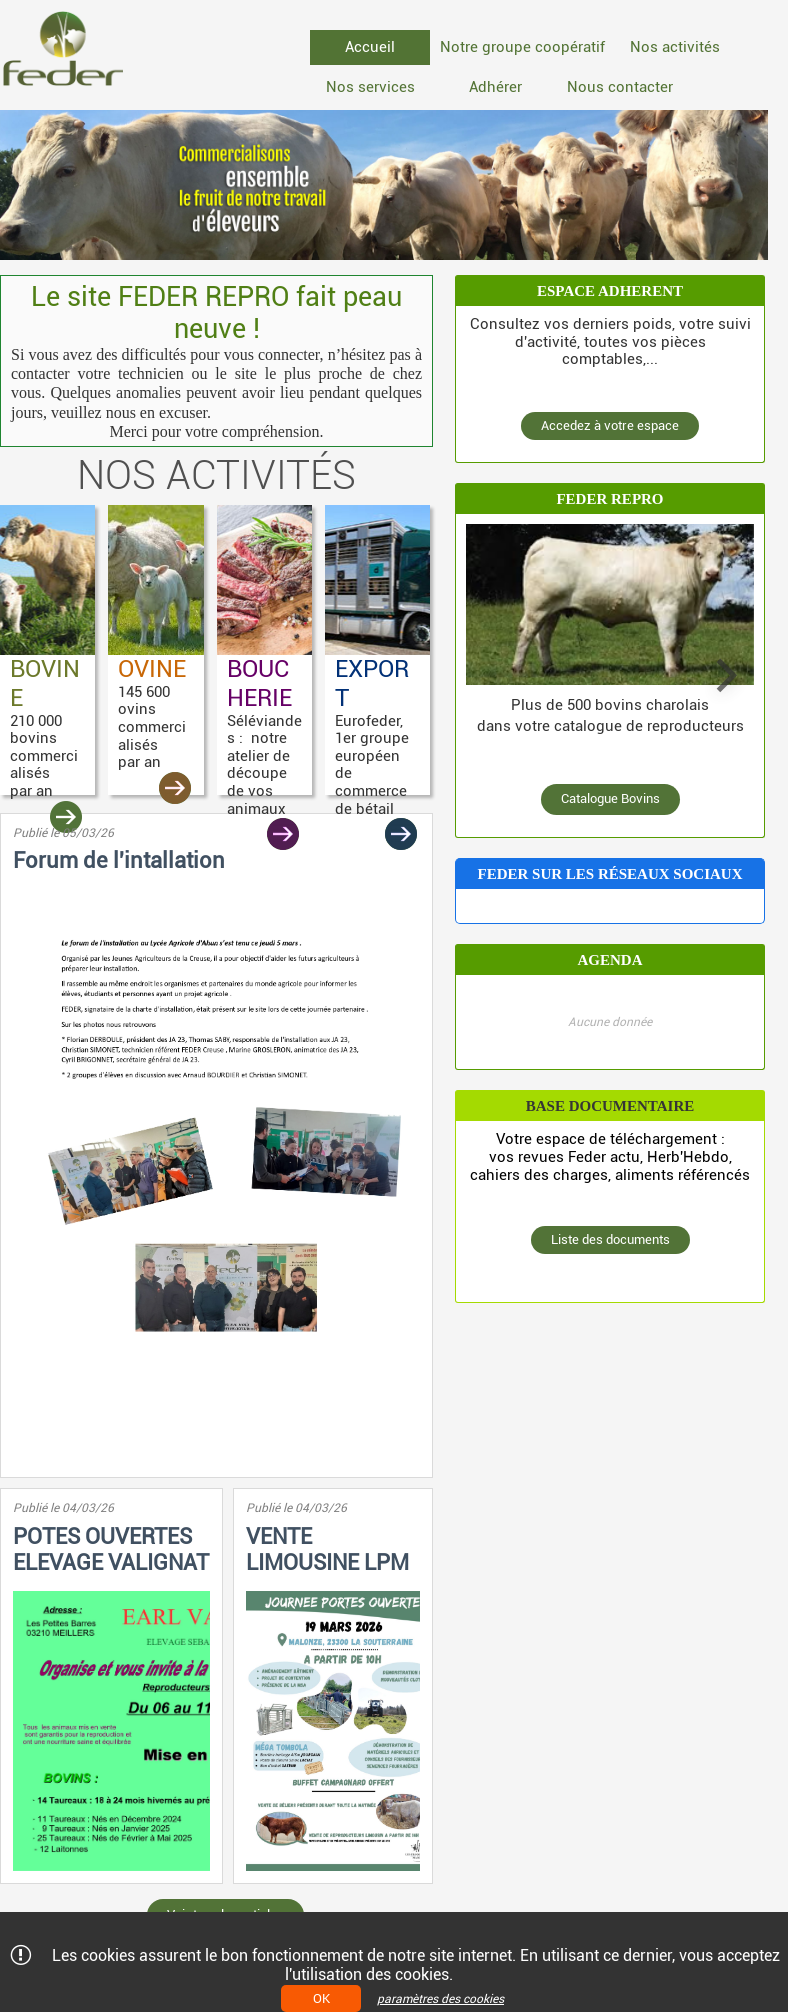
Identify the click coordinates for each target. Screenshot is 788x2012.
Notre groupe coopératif (522, 47)
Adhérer (495, 87)
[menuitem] (370, 47)
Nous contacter (620, 87)
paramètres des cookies (440, 1999)
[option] (384, 185)
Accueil (370, 47)
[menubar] (539, 70)
